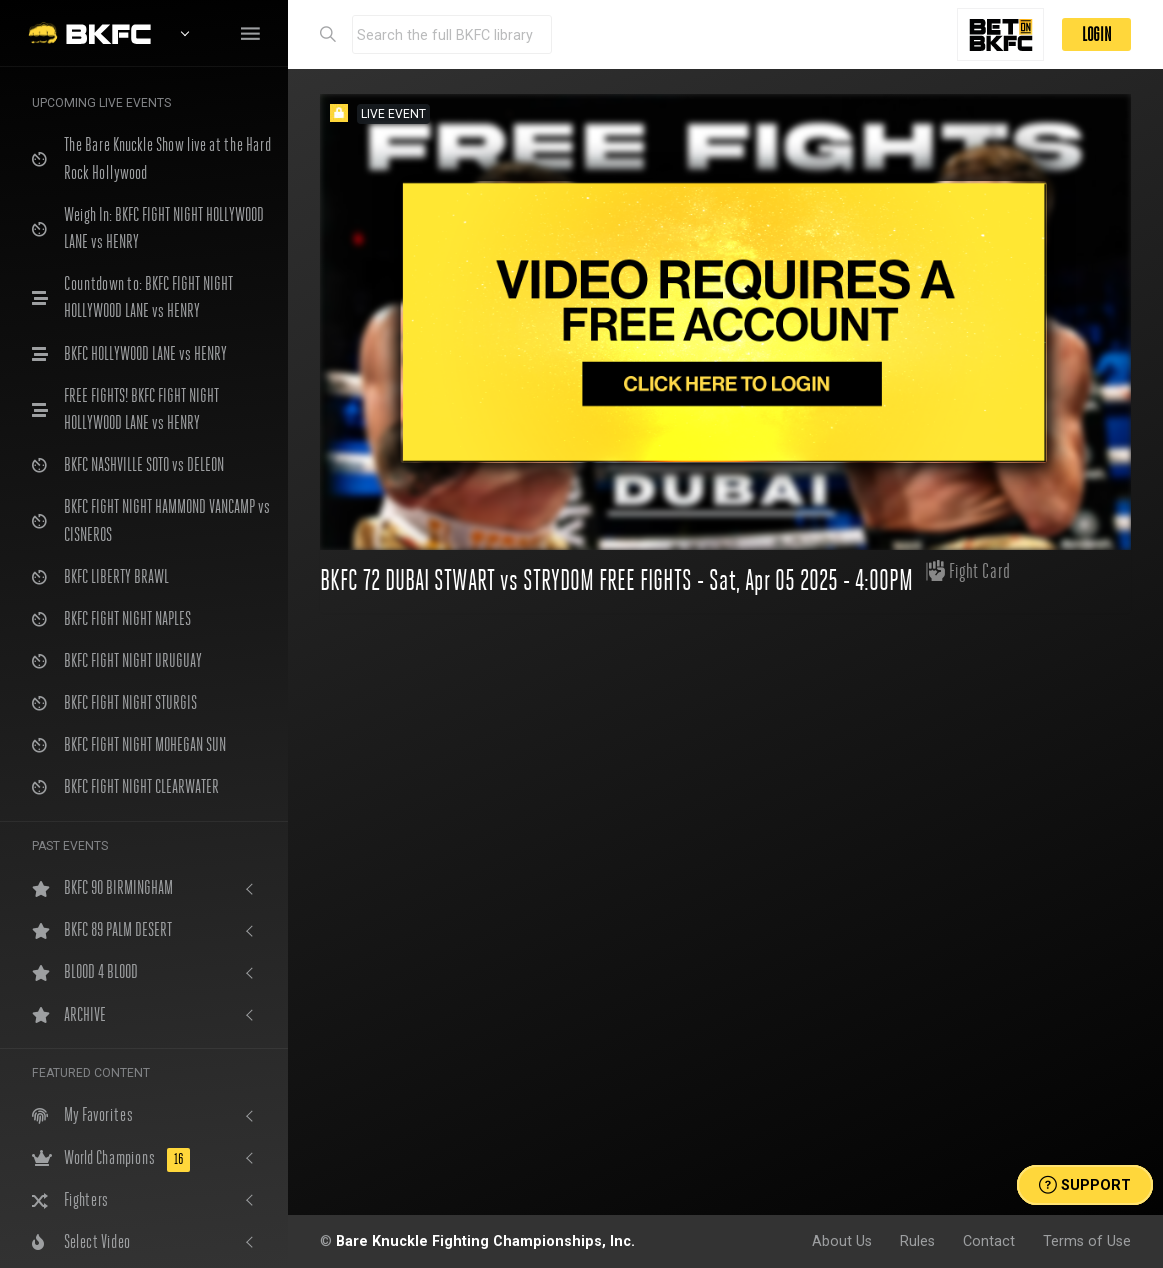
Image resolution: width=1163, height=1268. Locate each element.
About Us (842, 1241)
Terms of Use (1087, 1241)
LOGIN (1096, 34)
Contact (989, 1241)
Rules (917, 1241)
